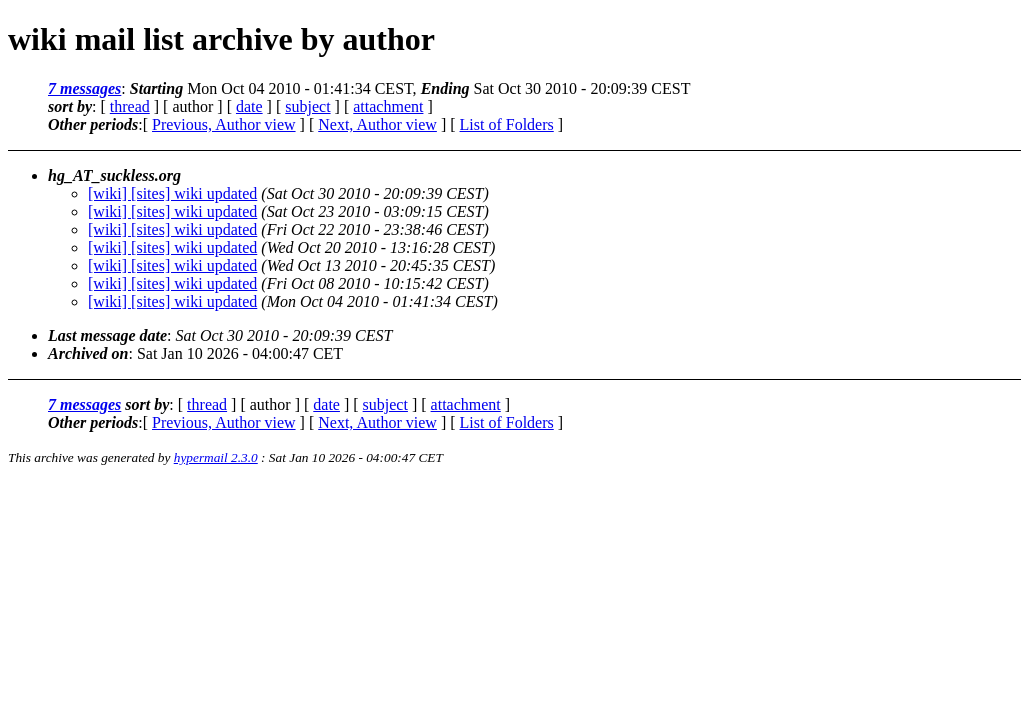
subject (307, 106)
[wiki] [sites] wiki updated (172, 193)
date (249, 106)
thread (130, 106)
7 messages (84, 88)
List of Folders (507, 124)
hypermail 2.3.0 (216, 457)
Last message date (107, 335)
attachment (388, 106)
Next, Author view (377, 124)
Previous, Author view (224, 124)
